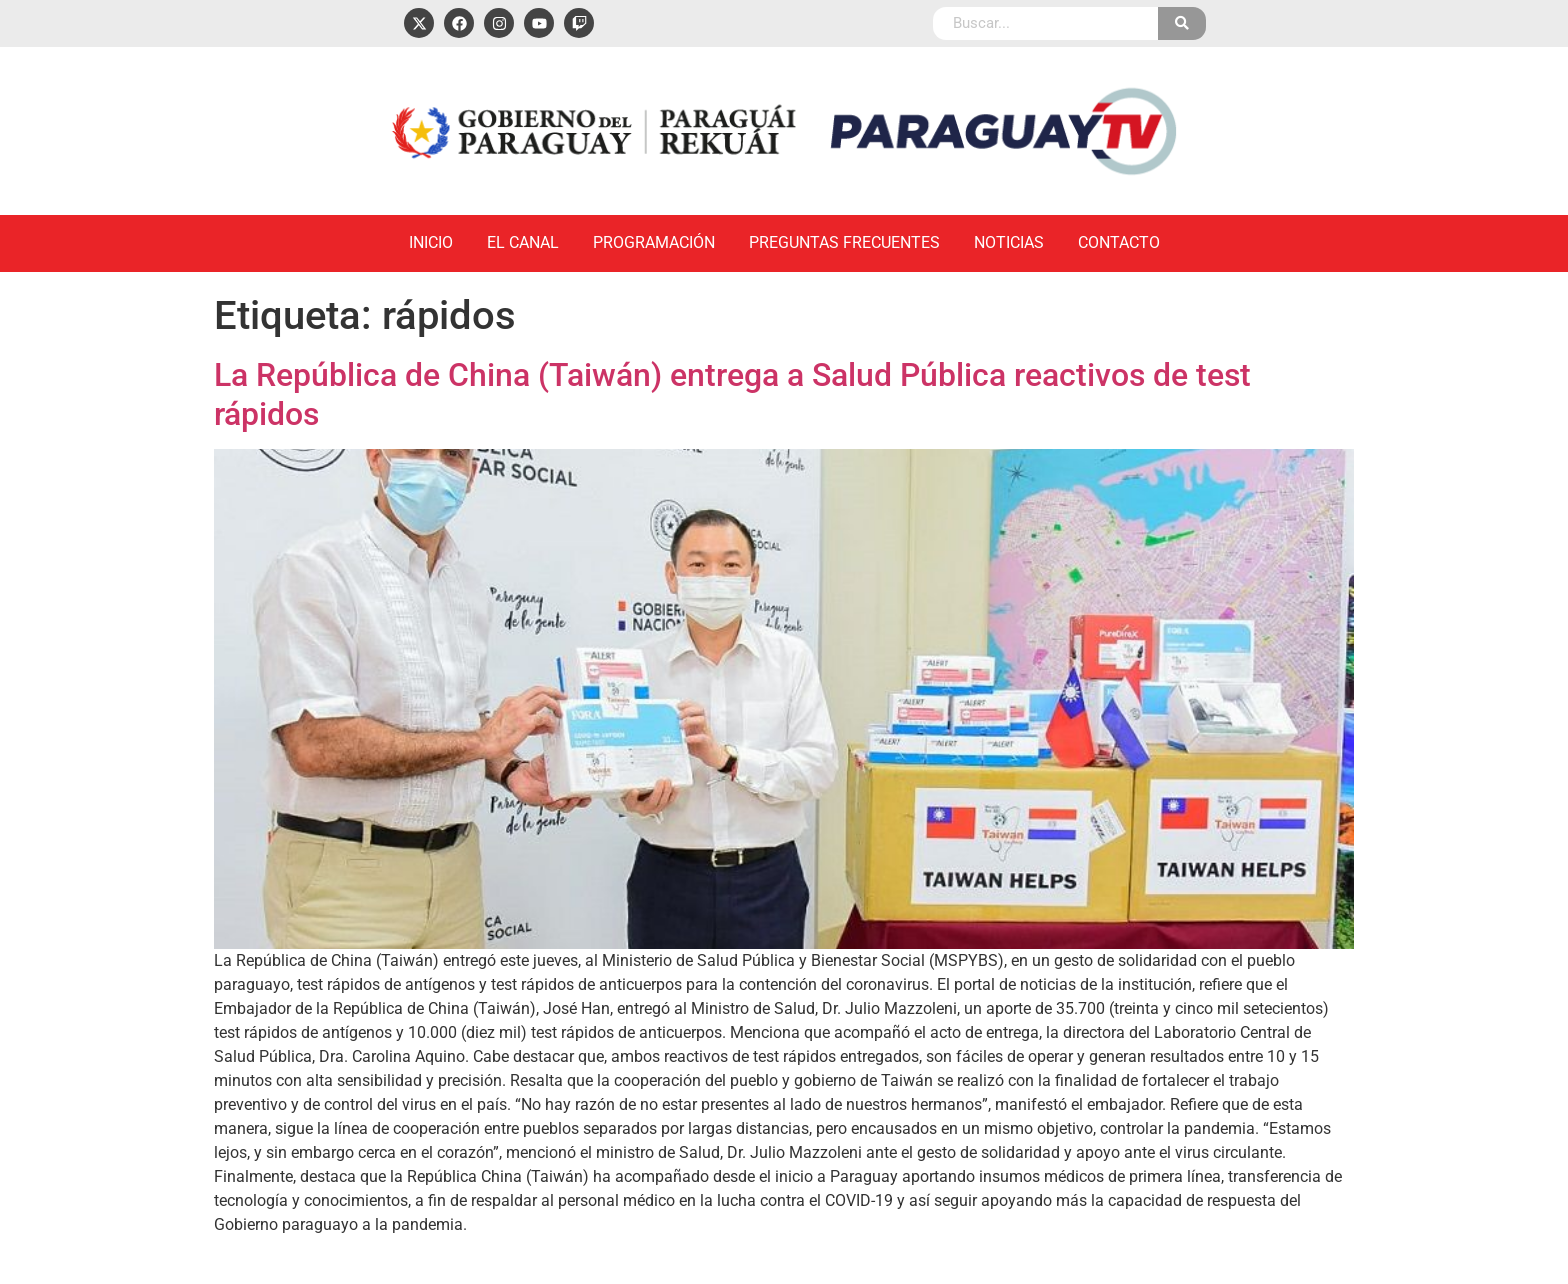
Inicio (431, 242)
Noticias (1009, 242)
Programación (654, 242)
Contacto (1119, 242)
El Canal (523, 242)
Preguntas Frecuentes (844, 242)
